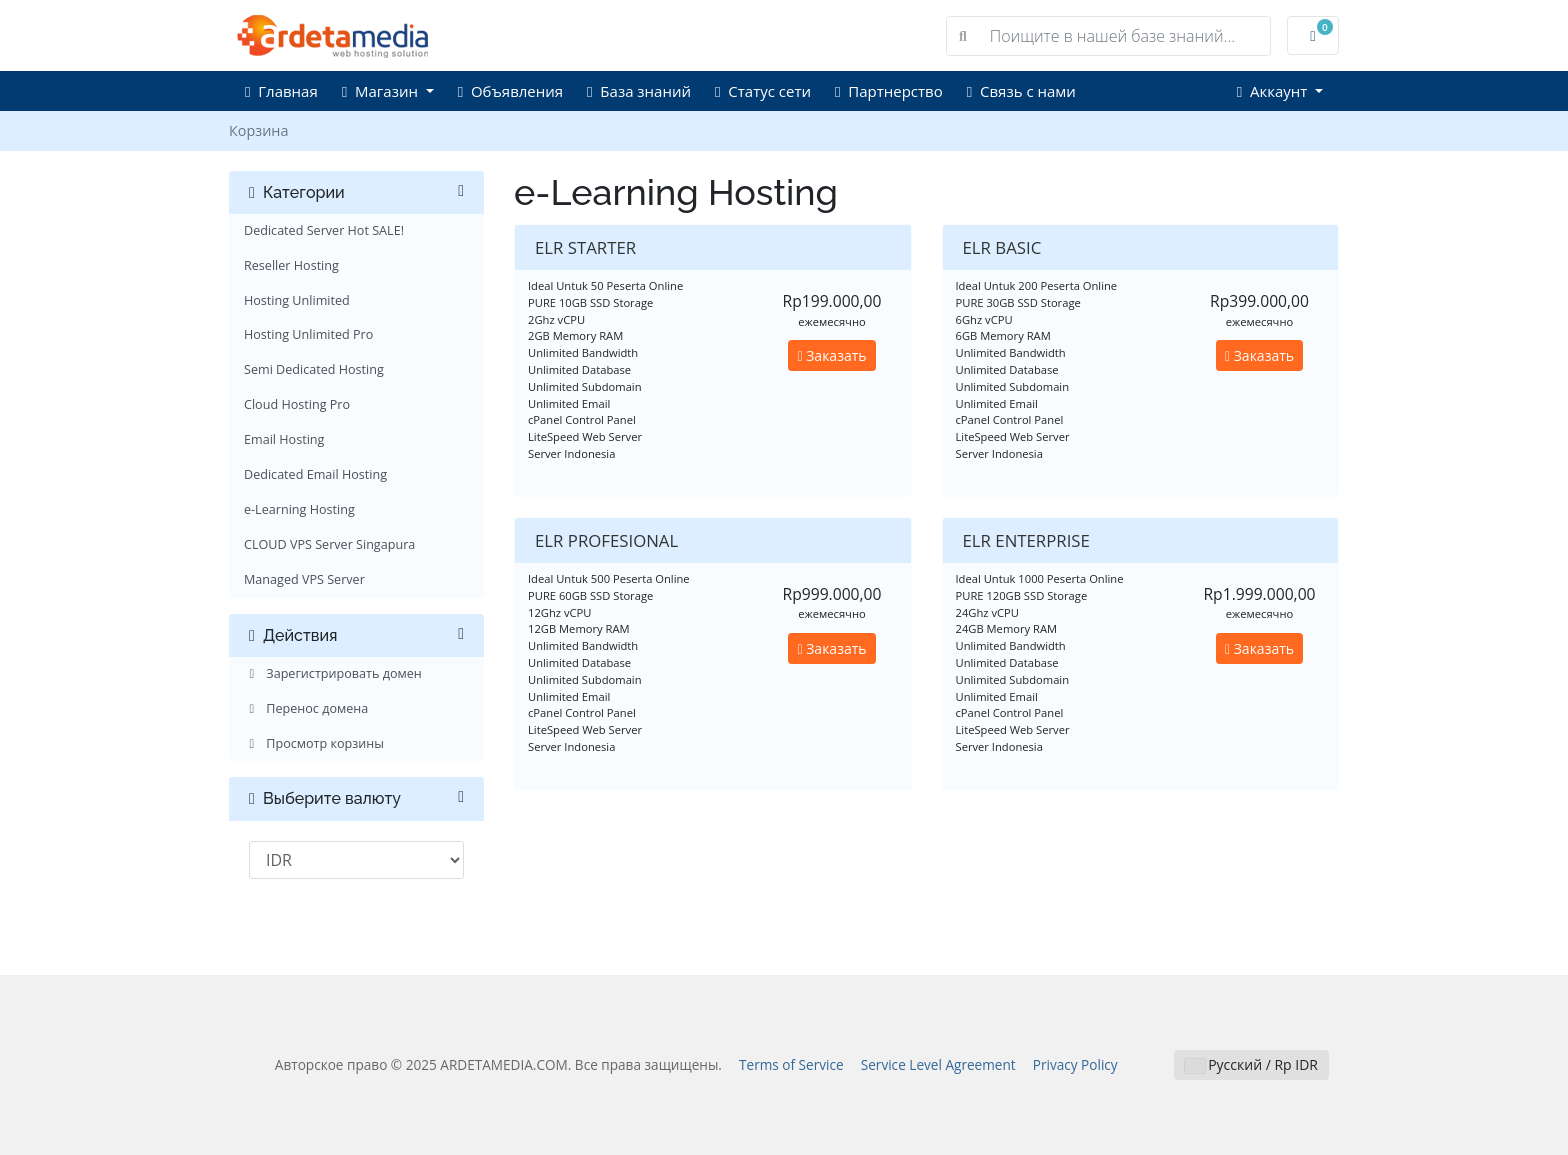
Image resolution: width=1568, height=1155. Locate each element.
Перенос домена (306, 708)
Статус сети (763, 91)
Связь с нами (1021, 91)
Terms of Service (791, 1064)
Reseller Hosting (291, 265)
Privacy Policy (1075, 1064)
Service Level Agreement (938, 1064)
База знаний (639, 91)
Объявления (510, 91)
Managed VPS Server (304, 579)
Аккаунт (1274, 91)
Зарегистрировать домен (333, 673)
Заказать (831, 355)
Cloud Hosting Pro (297, 404)
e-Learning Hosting (299, 509)
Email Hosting (284, 439)
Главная (281, 91)
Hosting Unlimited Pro (308, 334)
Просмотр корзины (314, 743)
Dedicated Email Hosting (315, 474)
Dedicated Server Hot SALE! (324, 230)
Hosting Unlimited (297, 300)
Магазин (382, 91)
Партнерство (889, 91)
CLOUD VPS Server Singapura (329, 544)
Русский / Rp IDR (1251, 1064)
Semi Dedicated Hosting (314, 369)
